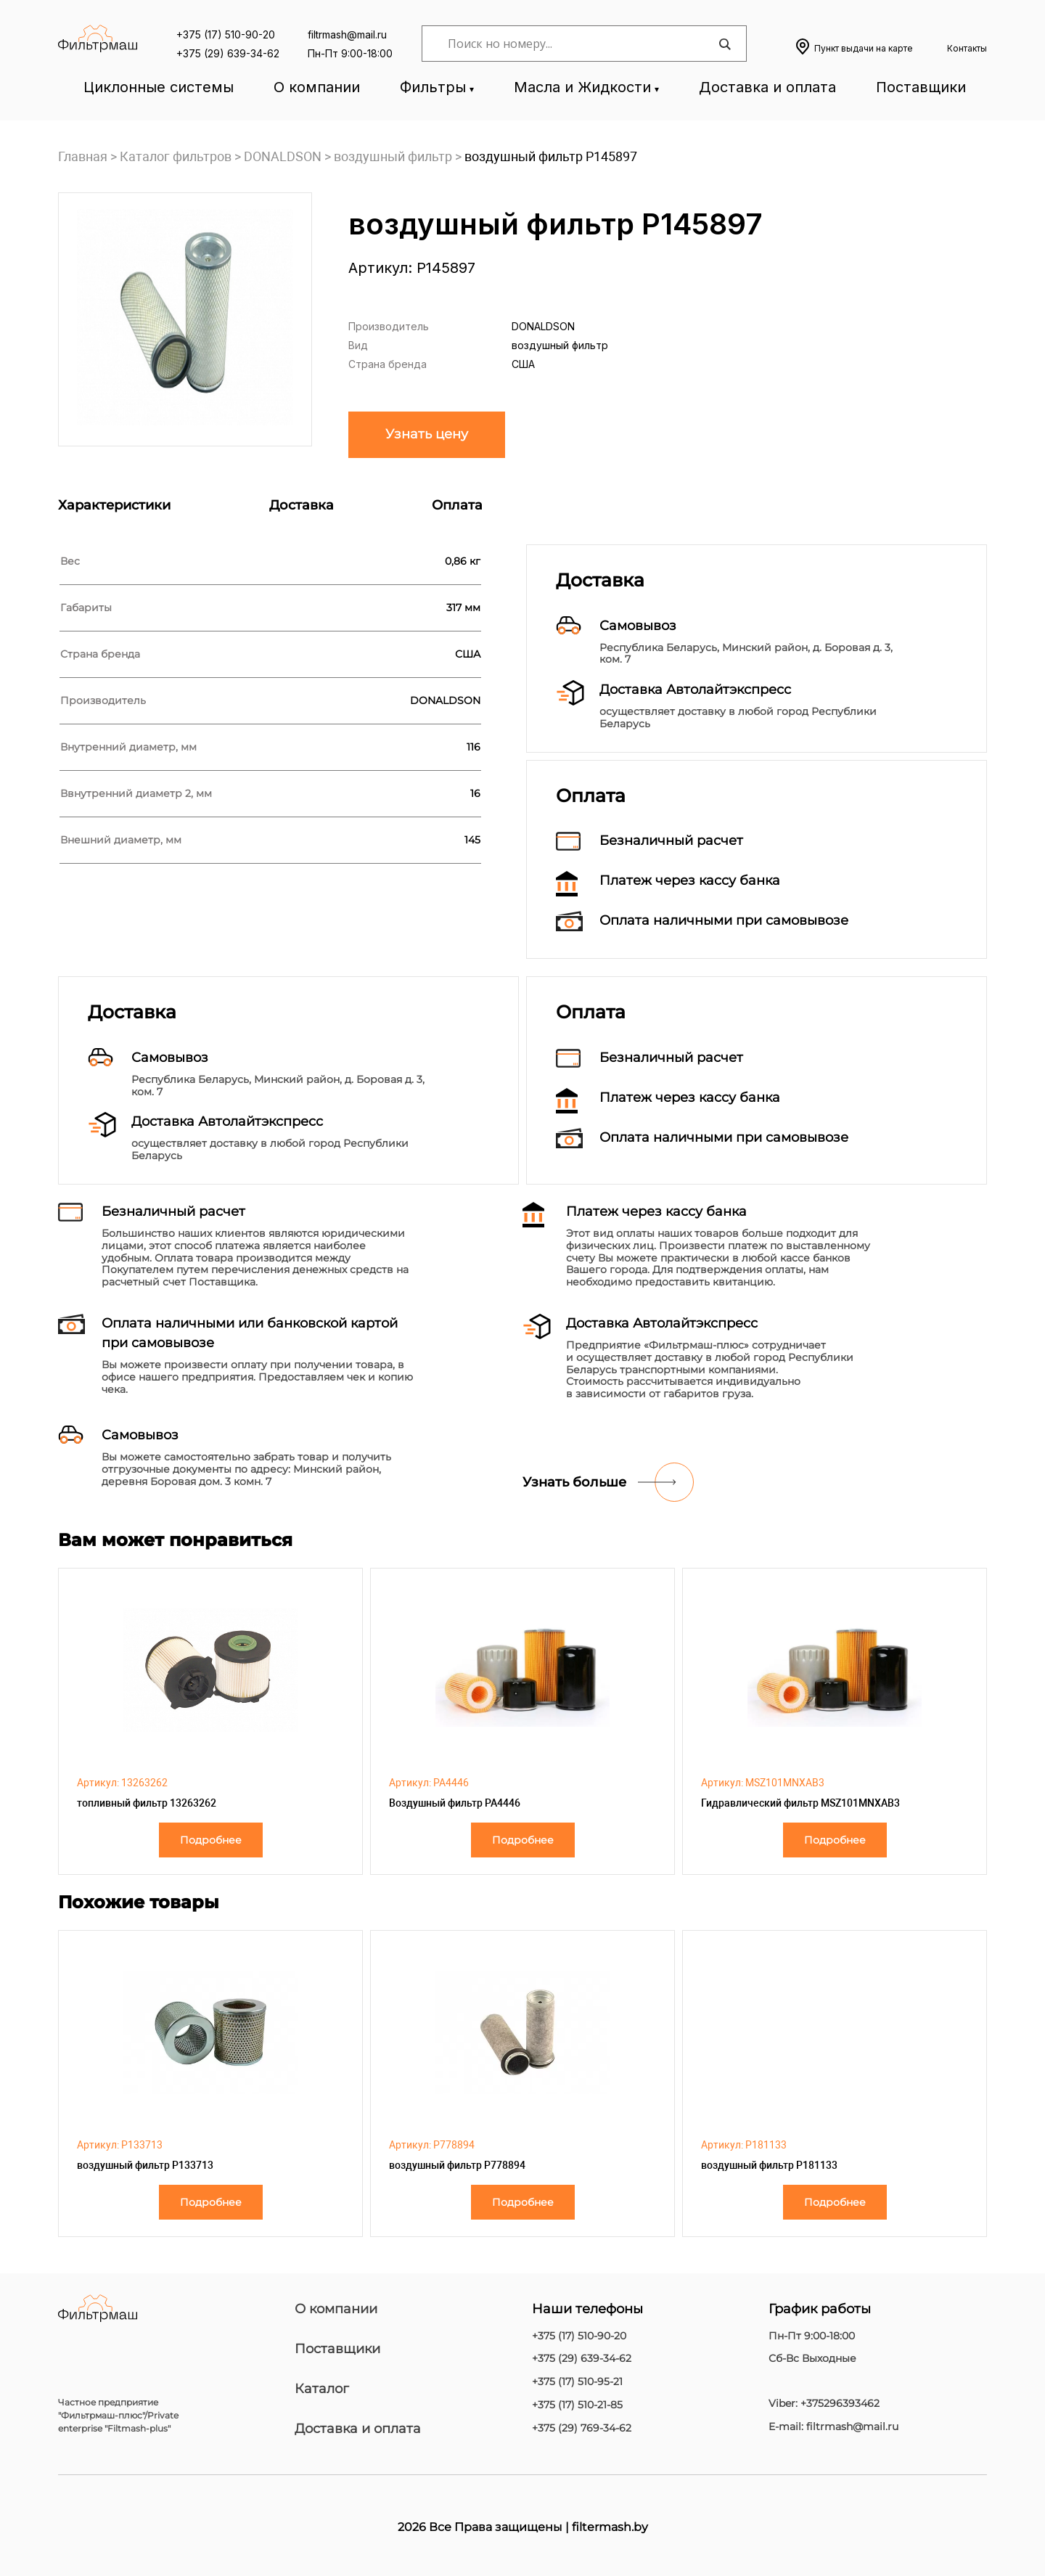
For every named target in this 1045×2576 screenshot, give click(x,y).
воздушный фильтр (393, 156)
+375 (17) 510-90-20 (225, 34)
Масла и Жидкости (582, 87)
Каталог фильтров (175, 156)
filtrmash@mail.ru (347, 34)
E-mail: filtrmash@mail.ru (833, 2427)
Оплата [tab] (457, 505)
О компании (317, 87)
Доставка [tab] (301, 505)
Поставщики (921, 87)
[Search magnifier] (724, 44)
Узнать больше (574, 1482)
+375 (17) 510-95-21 (577, 2382)
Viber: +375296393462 (824, 2403)
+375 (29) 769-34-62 (581, 2428)
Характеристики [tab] (114, 505)
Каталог (322, 2388)
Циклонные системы (158, 87)
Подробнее (211, 1840)
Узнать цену (426, 434)
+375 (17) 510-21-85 (577, 2405)
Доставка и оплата (767, 87)
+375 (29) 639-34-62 (227, 53)
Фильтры (433, 87)
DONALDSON (282, 156)
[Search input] (580, 43)
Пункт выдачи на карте (863, 48)
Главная (82, 156)
